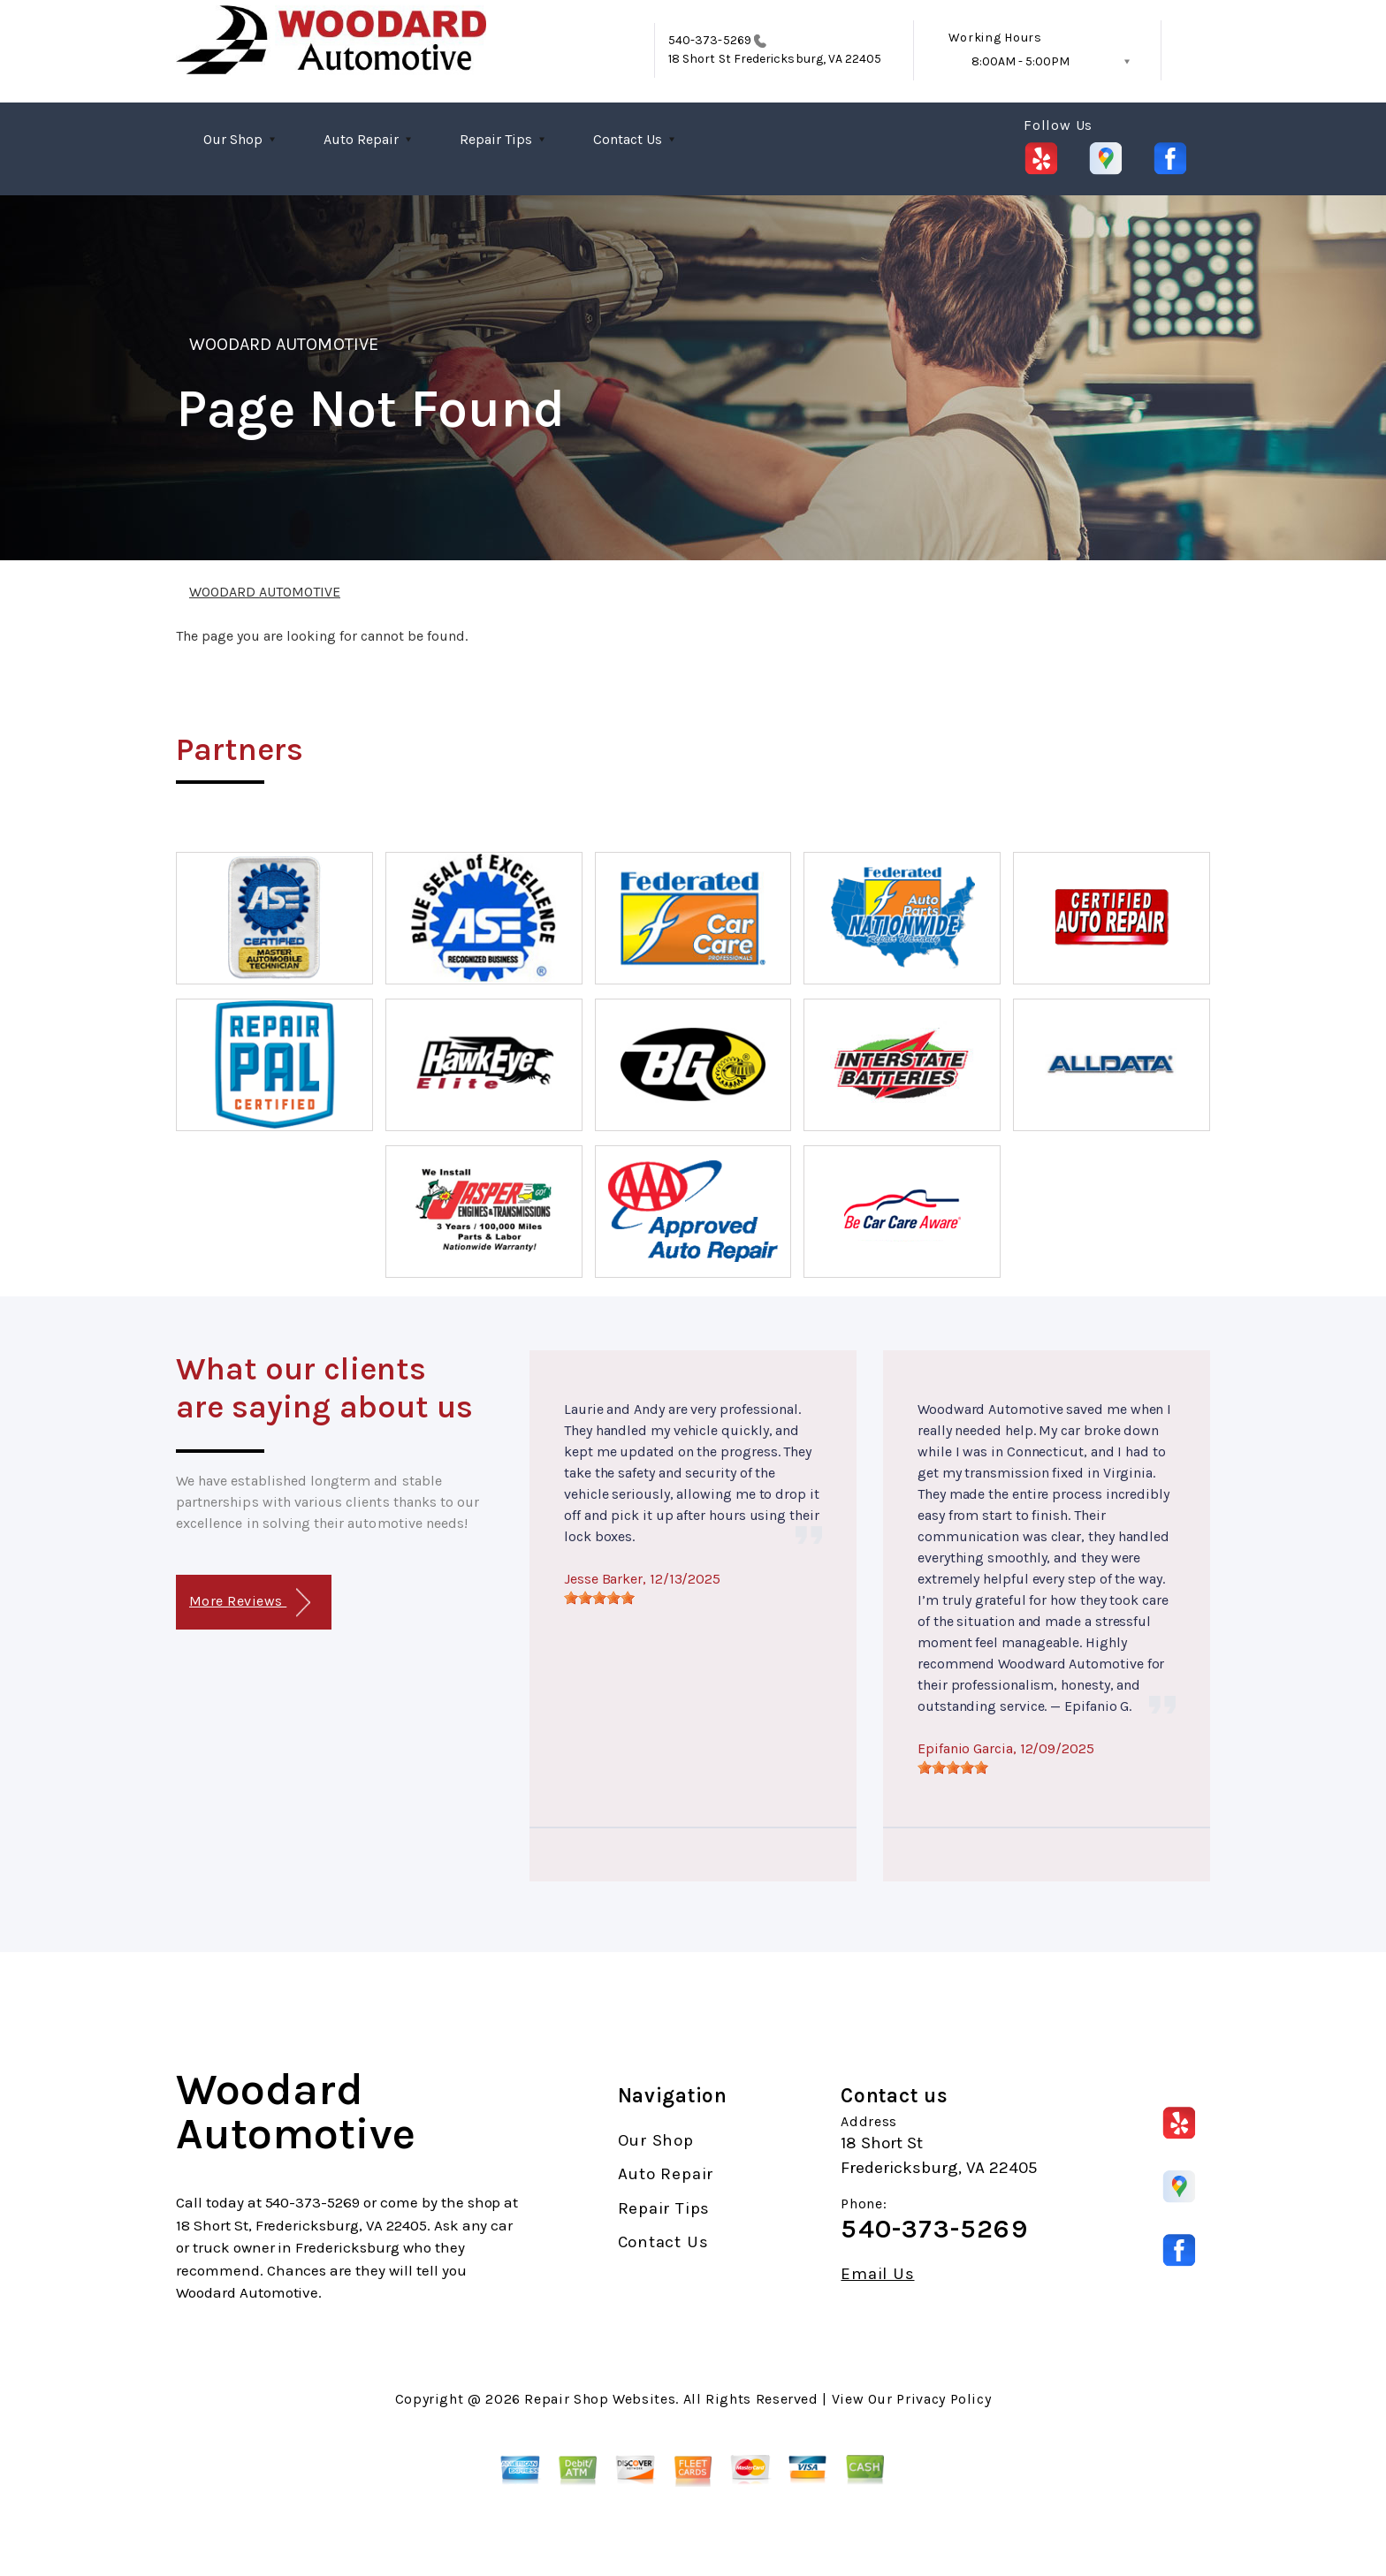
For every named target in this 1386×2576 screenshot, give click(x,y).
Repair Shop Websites (599, 2398)
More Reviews (249, 1602)
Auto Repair (361, 139)
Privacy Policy (943, 2398)
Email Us (877, 2274)
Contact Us (627, 139)
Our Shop (233, 139)
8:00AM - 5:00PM (1020, 61)
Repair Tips (496, 139)
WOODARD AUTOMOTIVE (283, 344)
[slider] (599, 1598)
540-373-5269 (709, 40)
